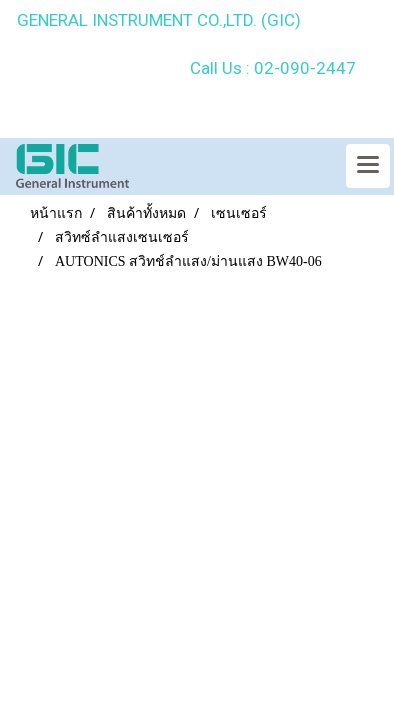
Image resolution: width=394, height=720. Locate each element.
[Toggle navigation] (368, 166)
